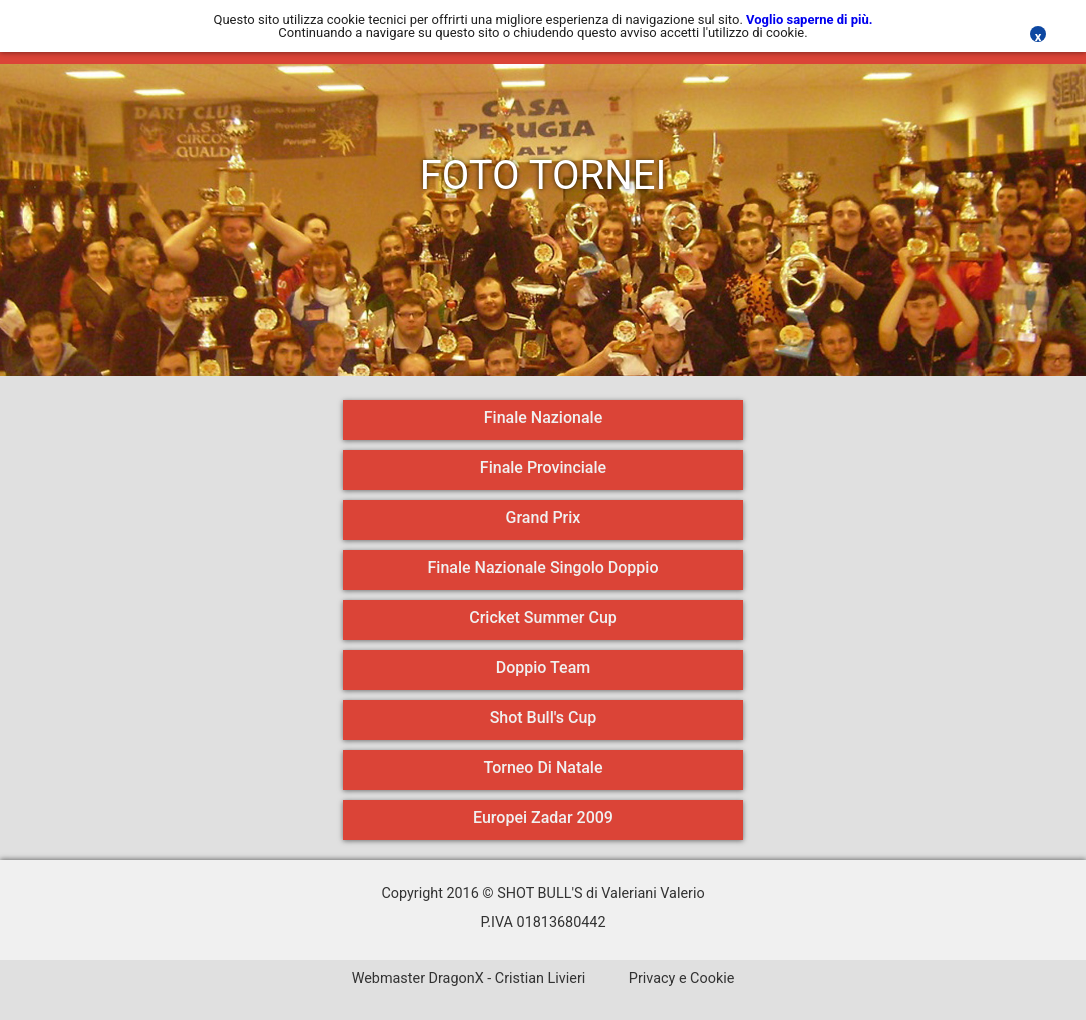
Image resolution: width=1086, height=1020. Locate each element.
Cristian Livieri (540, 978)
